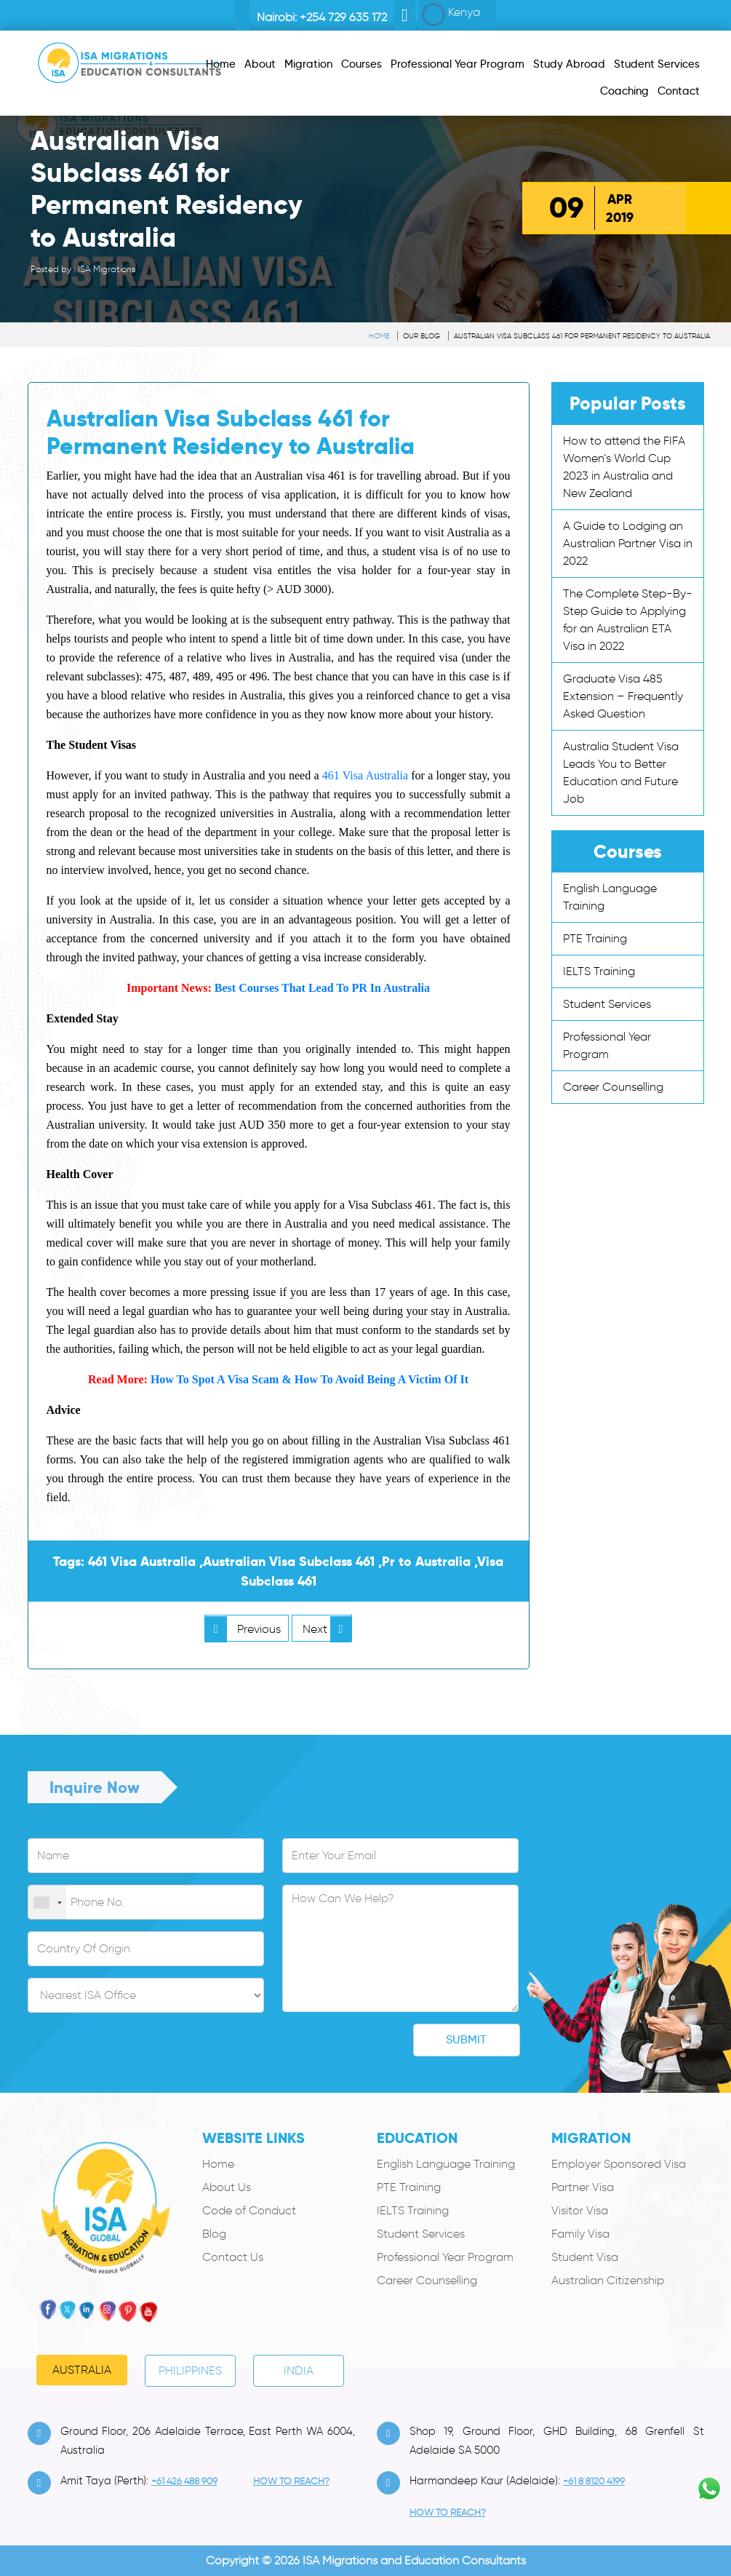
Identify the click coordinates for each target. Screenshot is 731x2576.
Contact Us (232, 2257)
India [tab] (298, 2370)
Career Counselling (613, 1087)
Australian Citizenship (607, 2280)
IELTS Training (599, 971)
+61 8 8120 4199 (594, 2481)
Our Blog (421, 336)
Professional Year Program (445, 2257)
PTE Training (595, 938)
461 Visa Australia (365, 775)
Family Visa (580, 2234)
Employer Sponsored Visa (618, 2164)
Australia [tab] (81, 2370)
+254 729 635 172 (343, 17)
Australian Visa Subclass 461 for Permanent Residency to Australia (582, 336)
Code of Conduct (249, 2210)
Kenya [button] (451, 14)
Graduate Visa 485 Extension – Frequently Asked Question (623, 696)
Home (379, 336)
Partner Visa (582, 2187)
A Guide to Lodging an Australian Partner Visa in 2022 (627, 543)
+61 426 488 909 (184, 2481)
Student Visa (584, 2257)
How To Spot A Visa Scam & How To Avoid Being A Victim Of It (309, 1379)
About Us (226, 2187)
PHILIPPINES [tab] (190, 2370)
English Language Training (446, 2164)
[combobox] (47, 1902)
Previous (243, 1629)
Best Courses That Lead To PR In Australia (322, 988)
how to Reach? (291, 2481)
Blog (214, 2234)
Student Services (607, 1004)
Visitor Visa (579, 2210)
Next (327, 1629)
